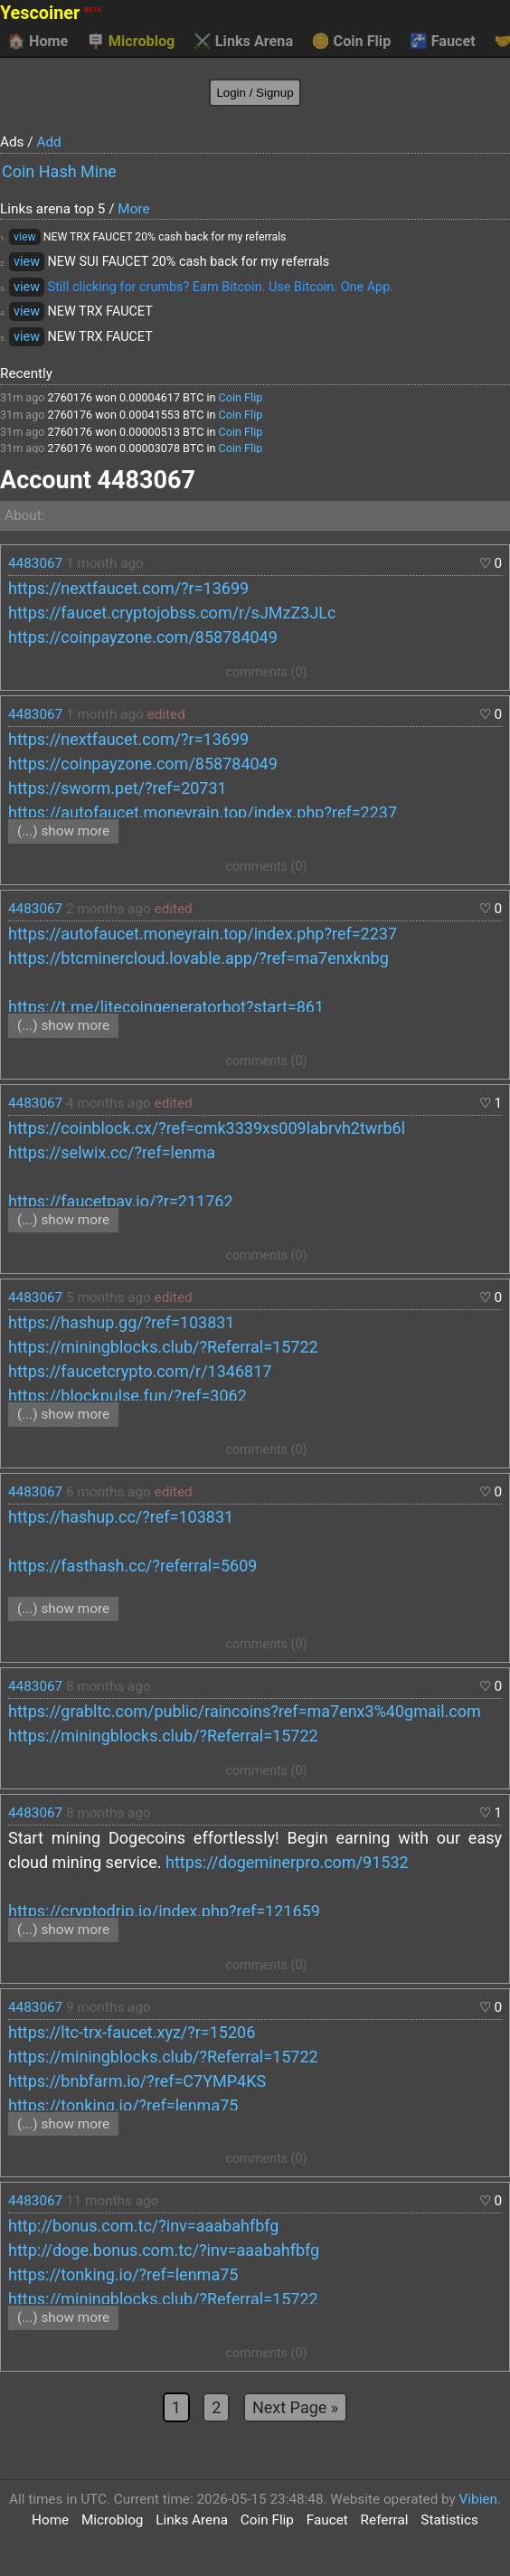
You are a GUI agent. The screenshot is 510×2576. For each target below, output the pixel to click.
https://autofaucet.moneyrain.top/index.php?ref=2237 (202, 812)
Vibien (478, 2499)
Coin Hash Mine (59, 171)
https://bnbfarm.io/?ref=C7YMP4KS (137, 2080)
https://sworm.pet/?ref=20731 (117, 787)
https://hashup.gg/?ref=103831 (121, 1322)
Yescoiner (50, 13)
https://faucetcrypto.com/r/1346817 (139, 1371)
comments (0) (266, 672)
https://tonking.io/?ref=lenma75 (123, 2105)
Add (48, 142)
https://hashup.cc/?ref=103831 (120, 1516)
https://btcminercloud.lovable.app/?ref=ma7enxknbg (198, 957)
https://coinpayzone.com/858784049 (143, 636)
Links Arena (243, 41)
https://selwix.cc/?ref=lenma (111, 1152)
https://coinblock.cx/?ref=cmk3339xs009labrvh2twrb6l (206, 1127)
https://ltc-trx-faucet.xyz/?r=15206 (131, 2032)
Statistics (449, 2520)
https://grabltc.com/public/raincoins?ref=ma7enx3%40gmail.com (244, 1711)
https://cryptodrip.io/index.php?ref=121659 (164, 1910)
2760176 (70, 397)
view (25, 237)
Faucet (443, 41)
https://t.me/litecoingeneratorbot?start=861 (166, 1006)
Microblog (131, 41)
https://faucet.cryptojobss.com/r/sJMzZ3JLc (171, 612)
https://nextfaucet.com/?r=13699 (128, 588)
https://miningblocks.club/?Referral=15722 (163, 1346)
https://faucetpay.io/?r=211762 (120, 1201)
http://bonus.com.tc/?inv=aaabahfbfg (143, 2225)
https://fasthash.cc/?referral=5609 (132, 1565)
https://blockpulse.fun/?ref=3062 (127, 1395)
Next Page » (295, 2407)
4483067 (35, 563)
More (133, 209)
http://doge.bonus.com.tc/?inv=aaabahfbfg (163, 2250)
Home (37, 41)
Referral (385, 2520)
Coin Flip (352, 41)
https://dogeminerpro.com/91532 (287, 1862)
